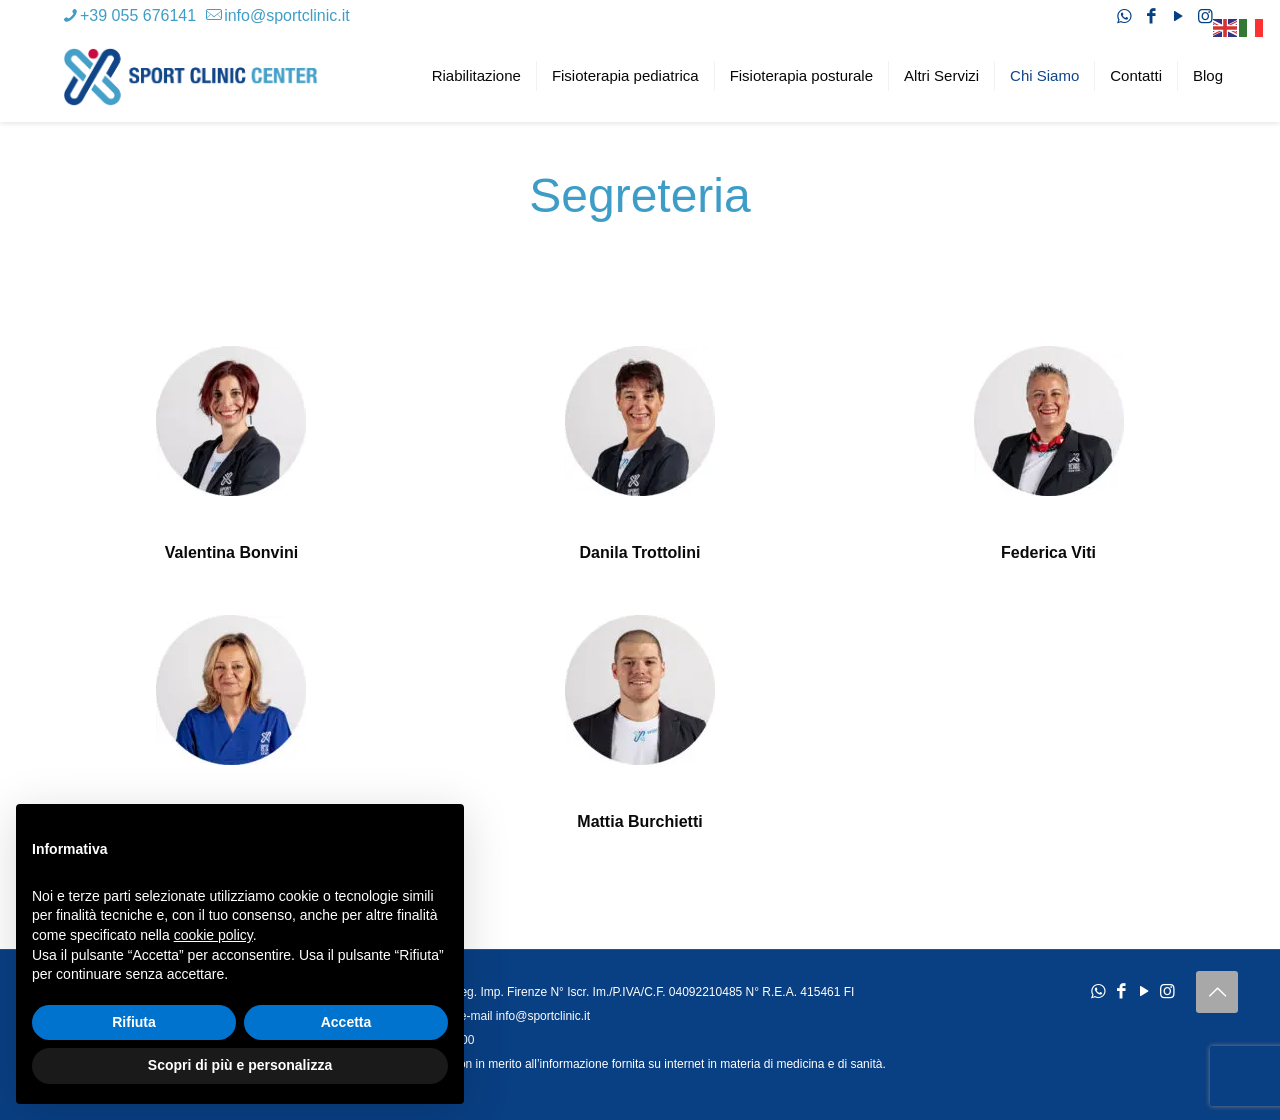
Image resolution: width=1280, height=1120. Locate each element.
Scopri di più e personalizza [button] (240, 1065)
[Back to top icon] (1217, 992)
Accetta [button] (346, 1022)
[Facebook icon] (1151, 16)
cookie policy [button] (213, 935)
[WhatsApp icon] (1124, 16)
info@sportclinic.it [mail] (287, 15)
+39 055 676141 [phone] (138, 15)
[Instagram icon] (1205, 16)
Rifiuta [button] (134, 1022)
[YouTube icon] (1178, 16)
